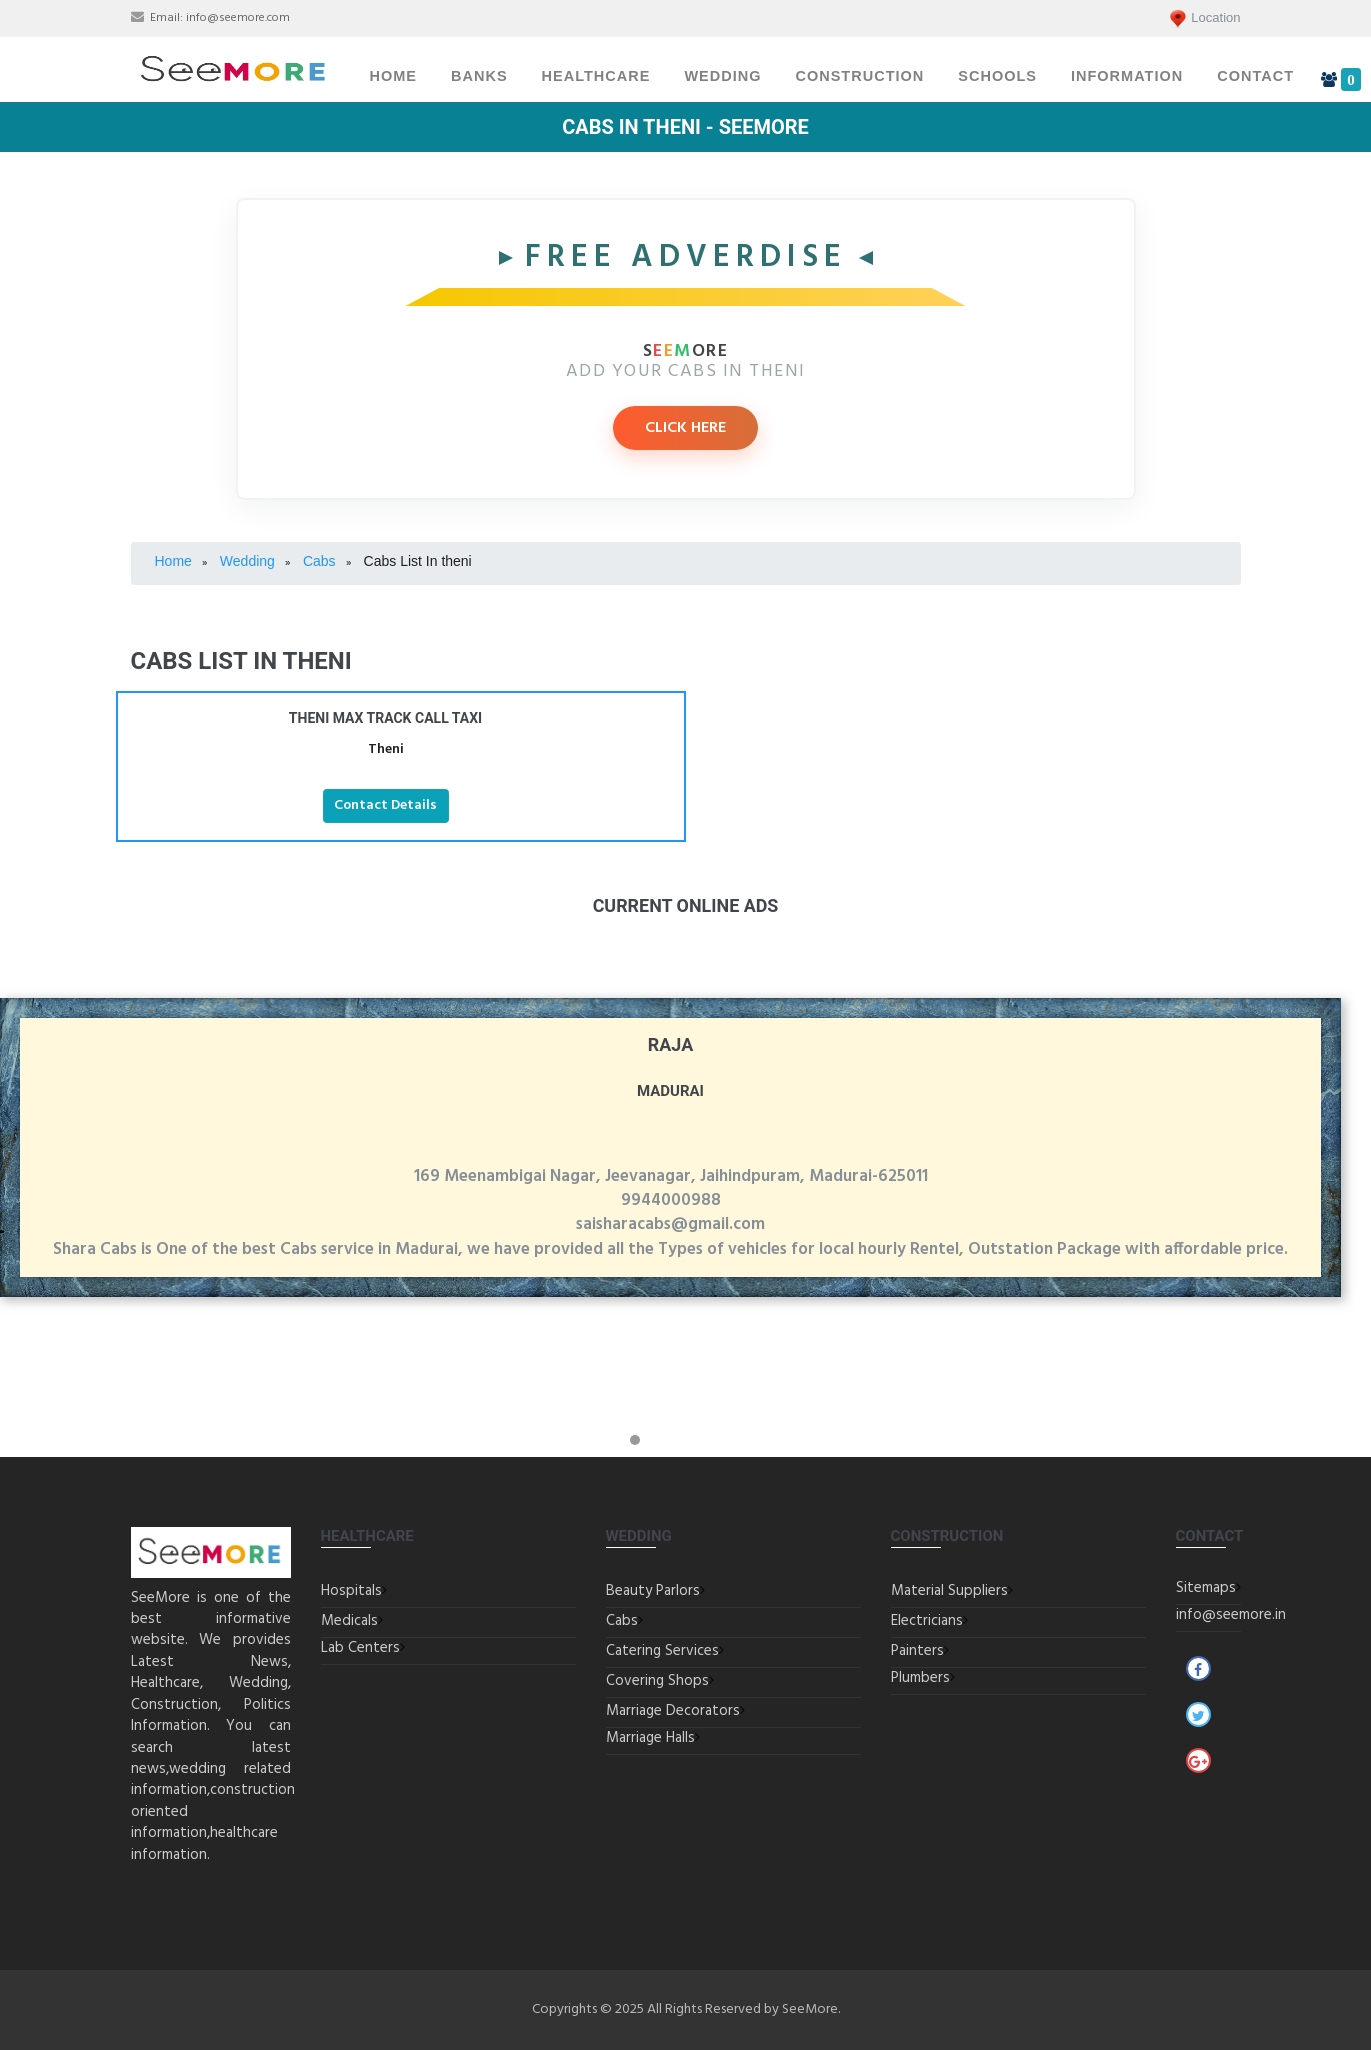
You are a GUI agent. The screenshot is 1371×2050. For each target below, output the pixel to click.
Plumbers (920, 1678)
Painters (917, 1651)
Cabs (622, 1621)
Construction (859, 76)
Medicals (349, 1621)
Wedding (722, 76)
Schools (997, 76)
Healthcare (596, 76)
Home (394, 76)
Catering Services (662, 1651)
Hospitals (351, 1591)
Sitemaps (1206, 1588)
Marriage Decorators (673, 1711)
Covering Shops (657, 1681)
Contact (1255, 76)
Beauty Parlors (653, 1591)
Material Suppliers (949, 1591)
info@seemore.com (238, 18)
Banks (479, 76)
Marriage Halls (650, 1738)
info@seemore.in (1231, 1615)
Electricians (927, 1621)
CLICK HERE (685, 428)
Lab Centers (360, 1648)
